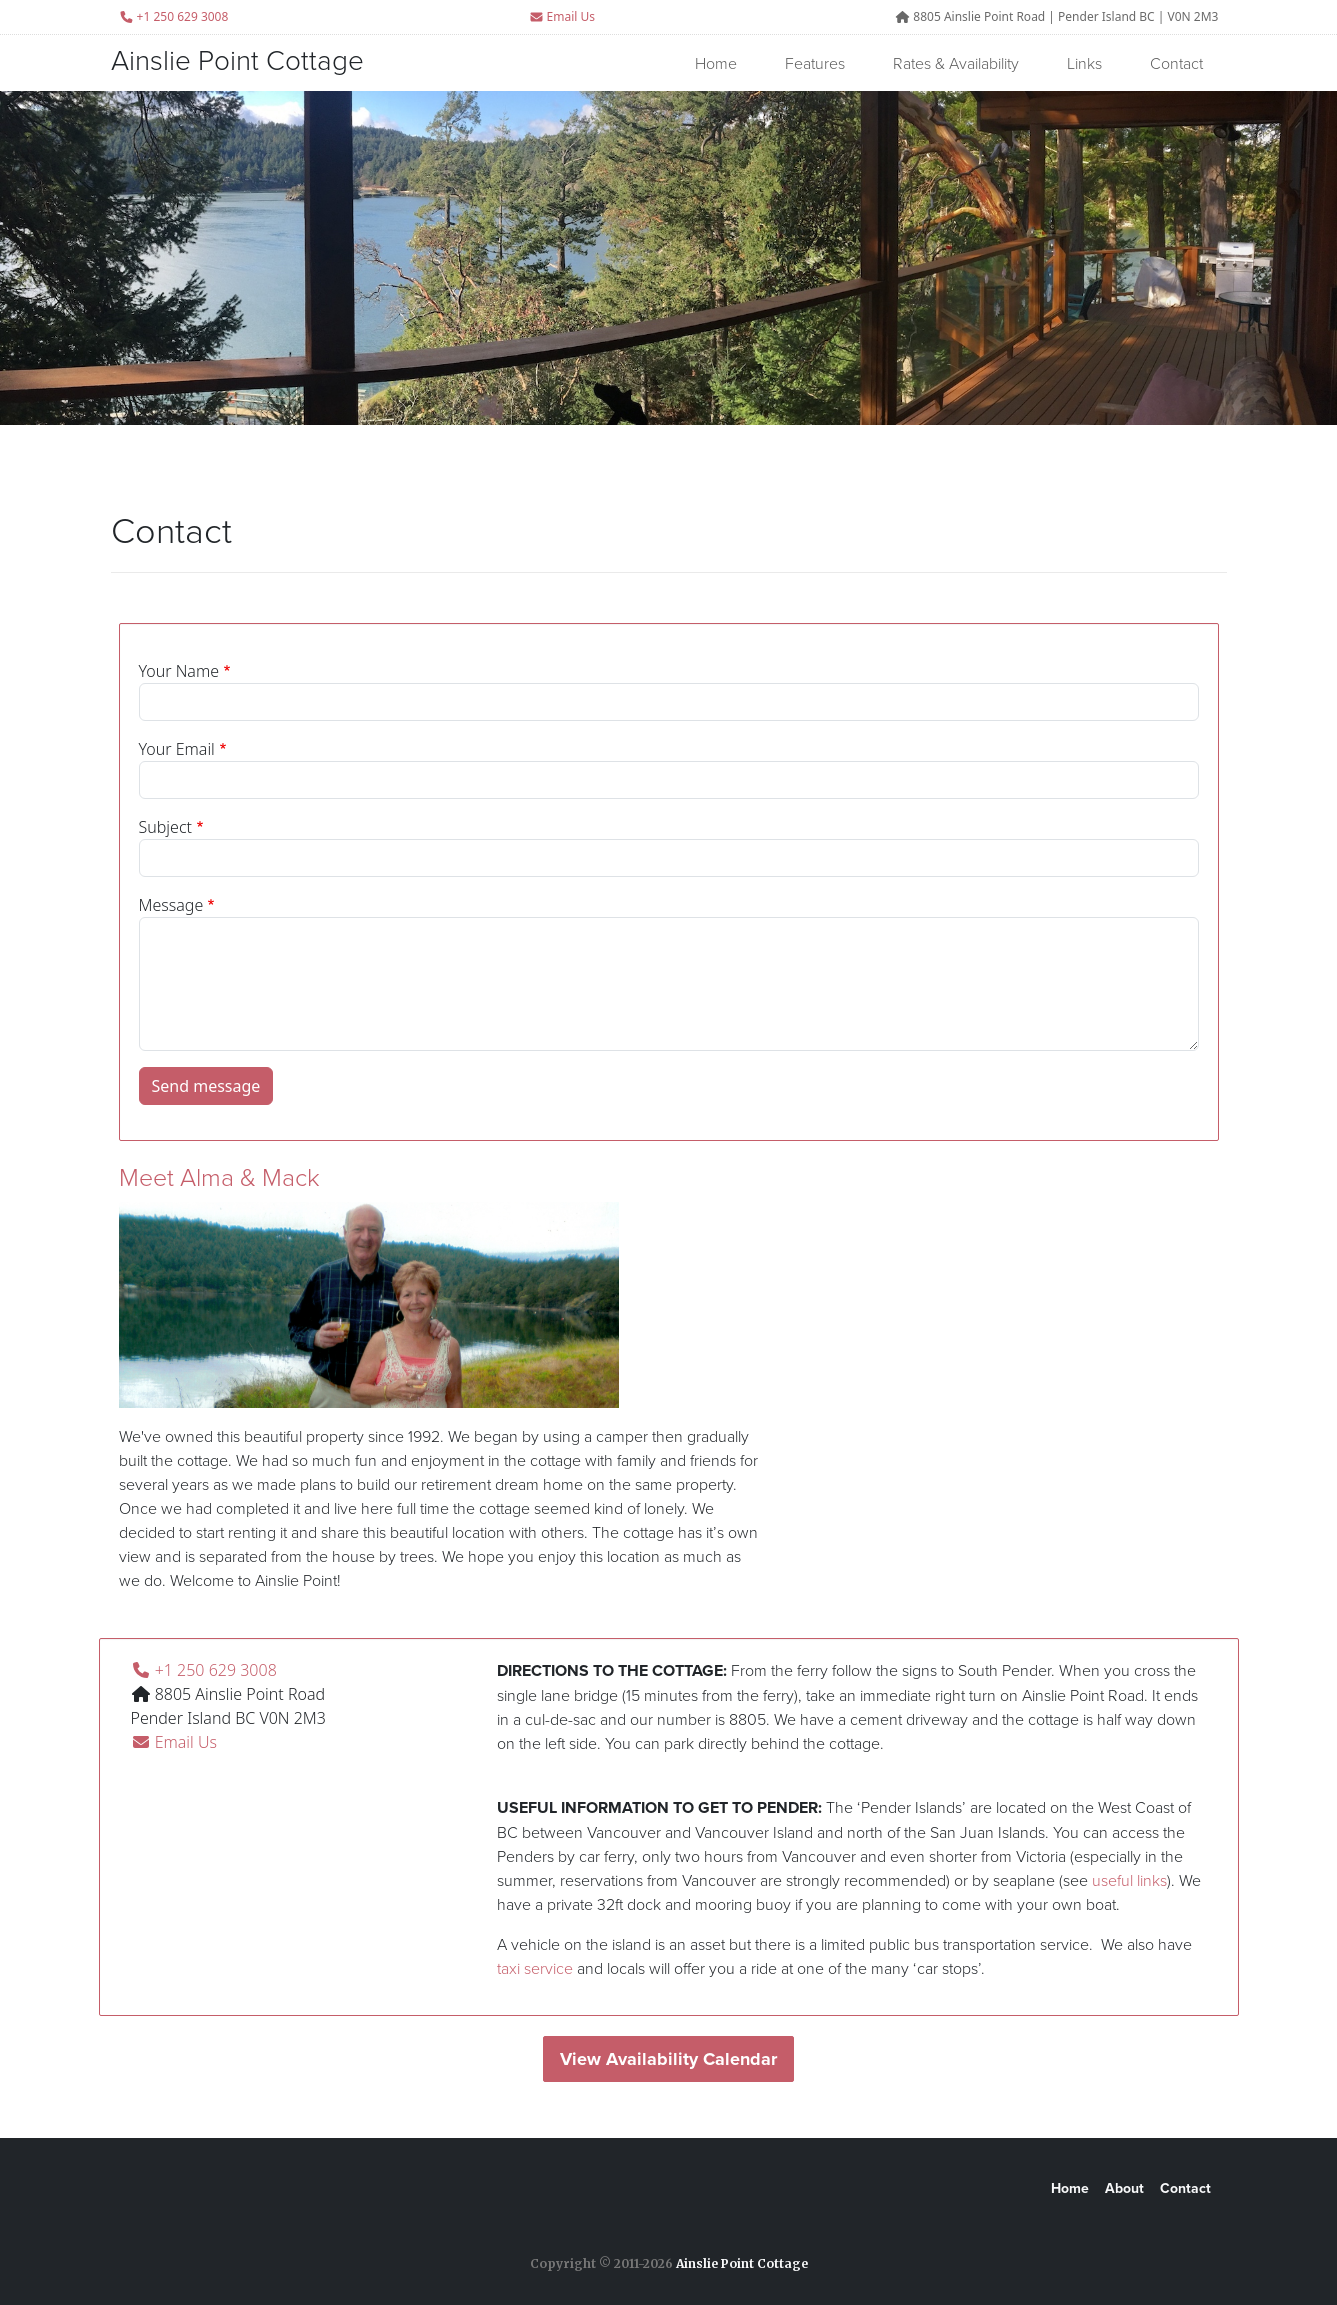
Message (171, 905)
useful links (1129, 1880)
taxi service (535, 1968)
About (1124, 2188)
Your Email (177, 749)
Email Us (562, 16)
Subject (165, 827)
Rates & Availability (956, 63)
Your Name (179, 671)
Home (716, 63)
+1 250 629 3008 (204, 1670)
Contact (1176, 63)
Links (1084, 63)
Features (815, 63)
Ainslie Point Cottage (237, 59)
